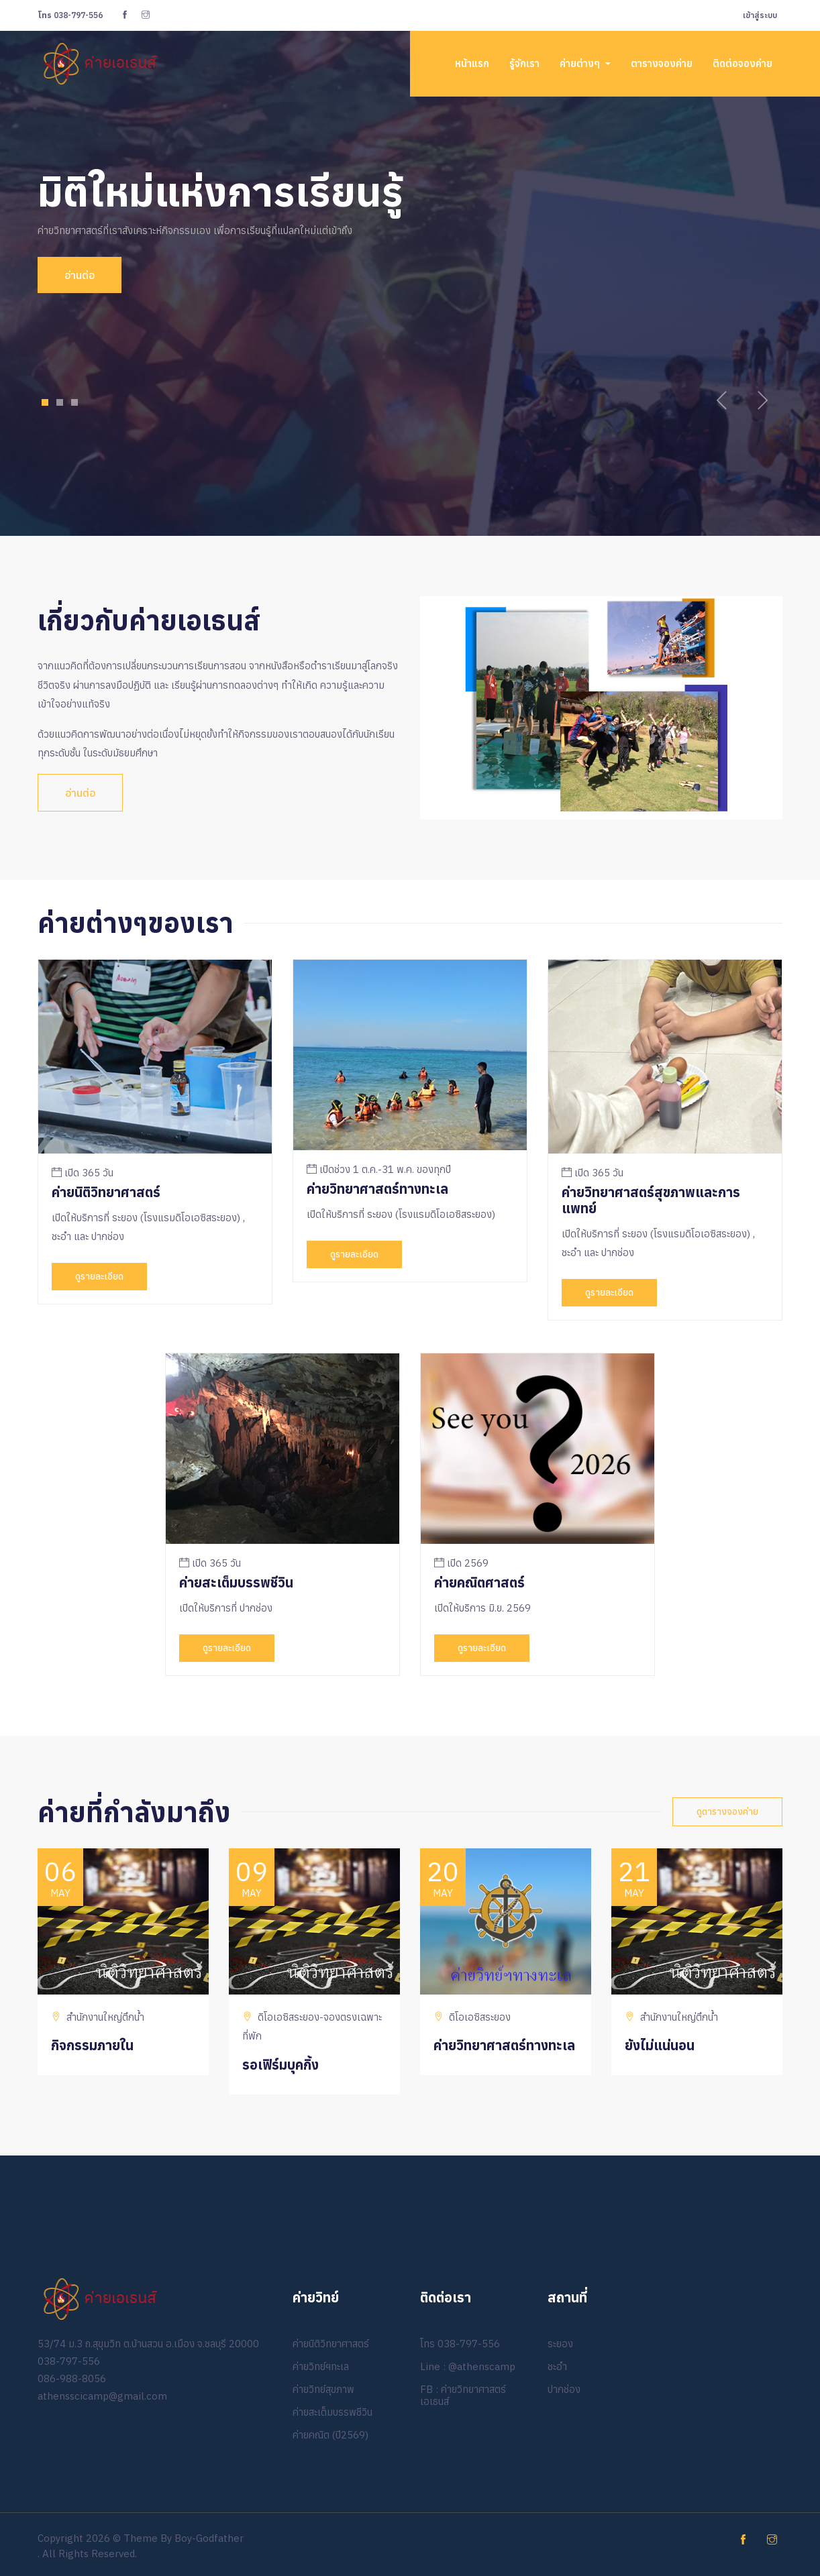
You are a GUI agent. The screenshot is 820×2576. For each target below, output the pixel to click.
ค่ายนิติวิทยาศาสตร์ (331, 2343)
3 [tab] (75, 402)
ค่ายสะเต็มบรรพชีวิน (332, 2412)
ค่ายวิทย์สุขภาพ (323, 2389)
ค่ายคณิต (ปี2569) (330, 2434)
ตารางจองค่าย (662, 63)
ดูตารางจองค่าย (727, 1811)
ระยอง (560, 2343)
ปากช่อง (564, 2389)
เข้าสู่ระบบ (760, 15)
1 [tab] (45, 402)
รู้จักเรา (524, 63)
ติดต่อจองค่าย (742, 63)
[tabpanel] (410, 230)
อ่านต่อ (71, 275)
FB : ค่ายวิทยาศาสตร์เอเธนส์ (463, 2395)
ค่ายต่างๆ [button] (581, 63)
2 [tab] (60, 402)
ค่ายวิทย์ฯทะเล (321, 2366)
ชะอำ (557, 2366)
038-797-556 (70, 15)
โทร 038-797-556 (460, 2343)
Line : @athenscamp (467, 2366)
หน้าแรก (472, 63)
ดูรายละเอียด (99, 1276)
